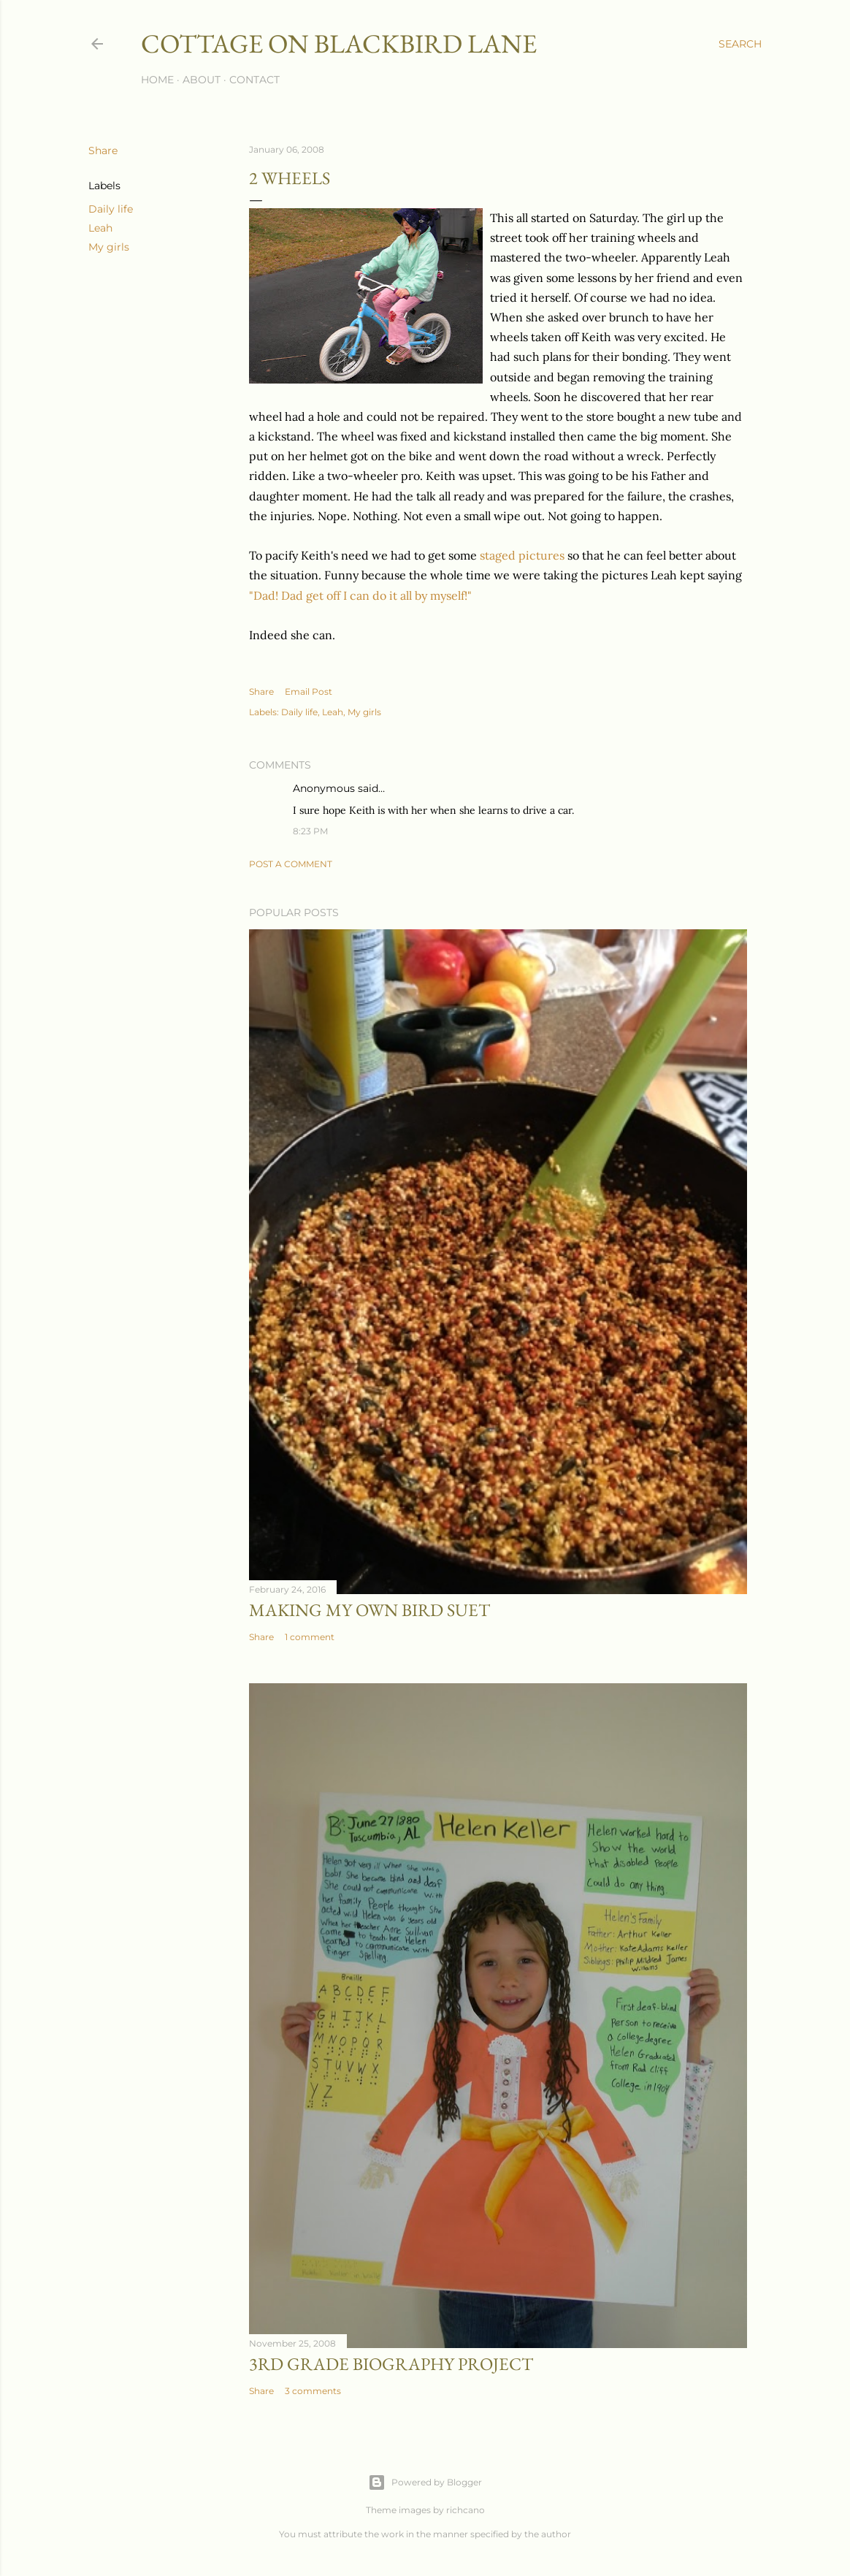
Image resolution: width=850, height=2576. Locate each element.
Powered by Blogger (425, 2482)
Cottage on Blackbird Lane (339, 43)
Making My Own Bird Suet (369, 1609)
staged (498, 555)
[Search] (740, 43)
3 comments (313, 2390)
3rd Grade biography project (391, 2363)
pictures (541, 555)
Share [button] (103, 150)
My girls (108, 247)
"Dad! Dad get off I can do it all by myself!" (360, 595)
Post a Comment (290, 863)
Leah (100, 228)
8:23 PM (310, 831)
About (202, 79)
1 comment (309, 1636)
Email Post (308, 691)
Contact (254, 79)
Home (157, 79)
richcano (465, 2509)
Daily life (110, 209)
